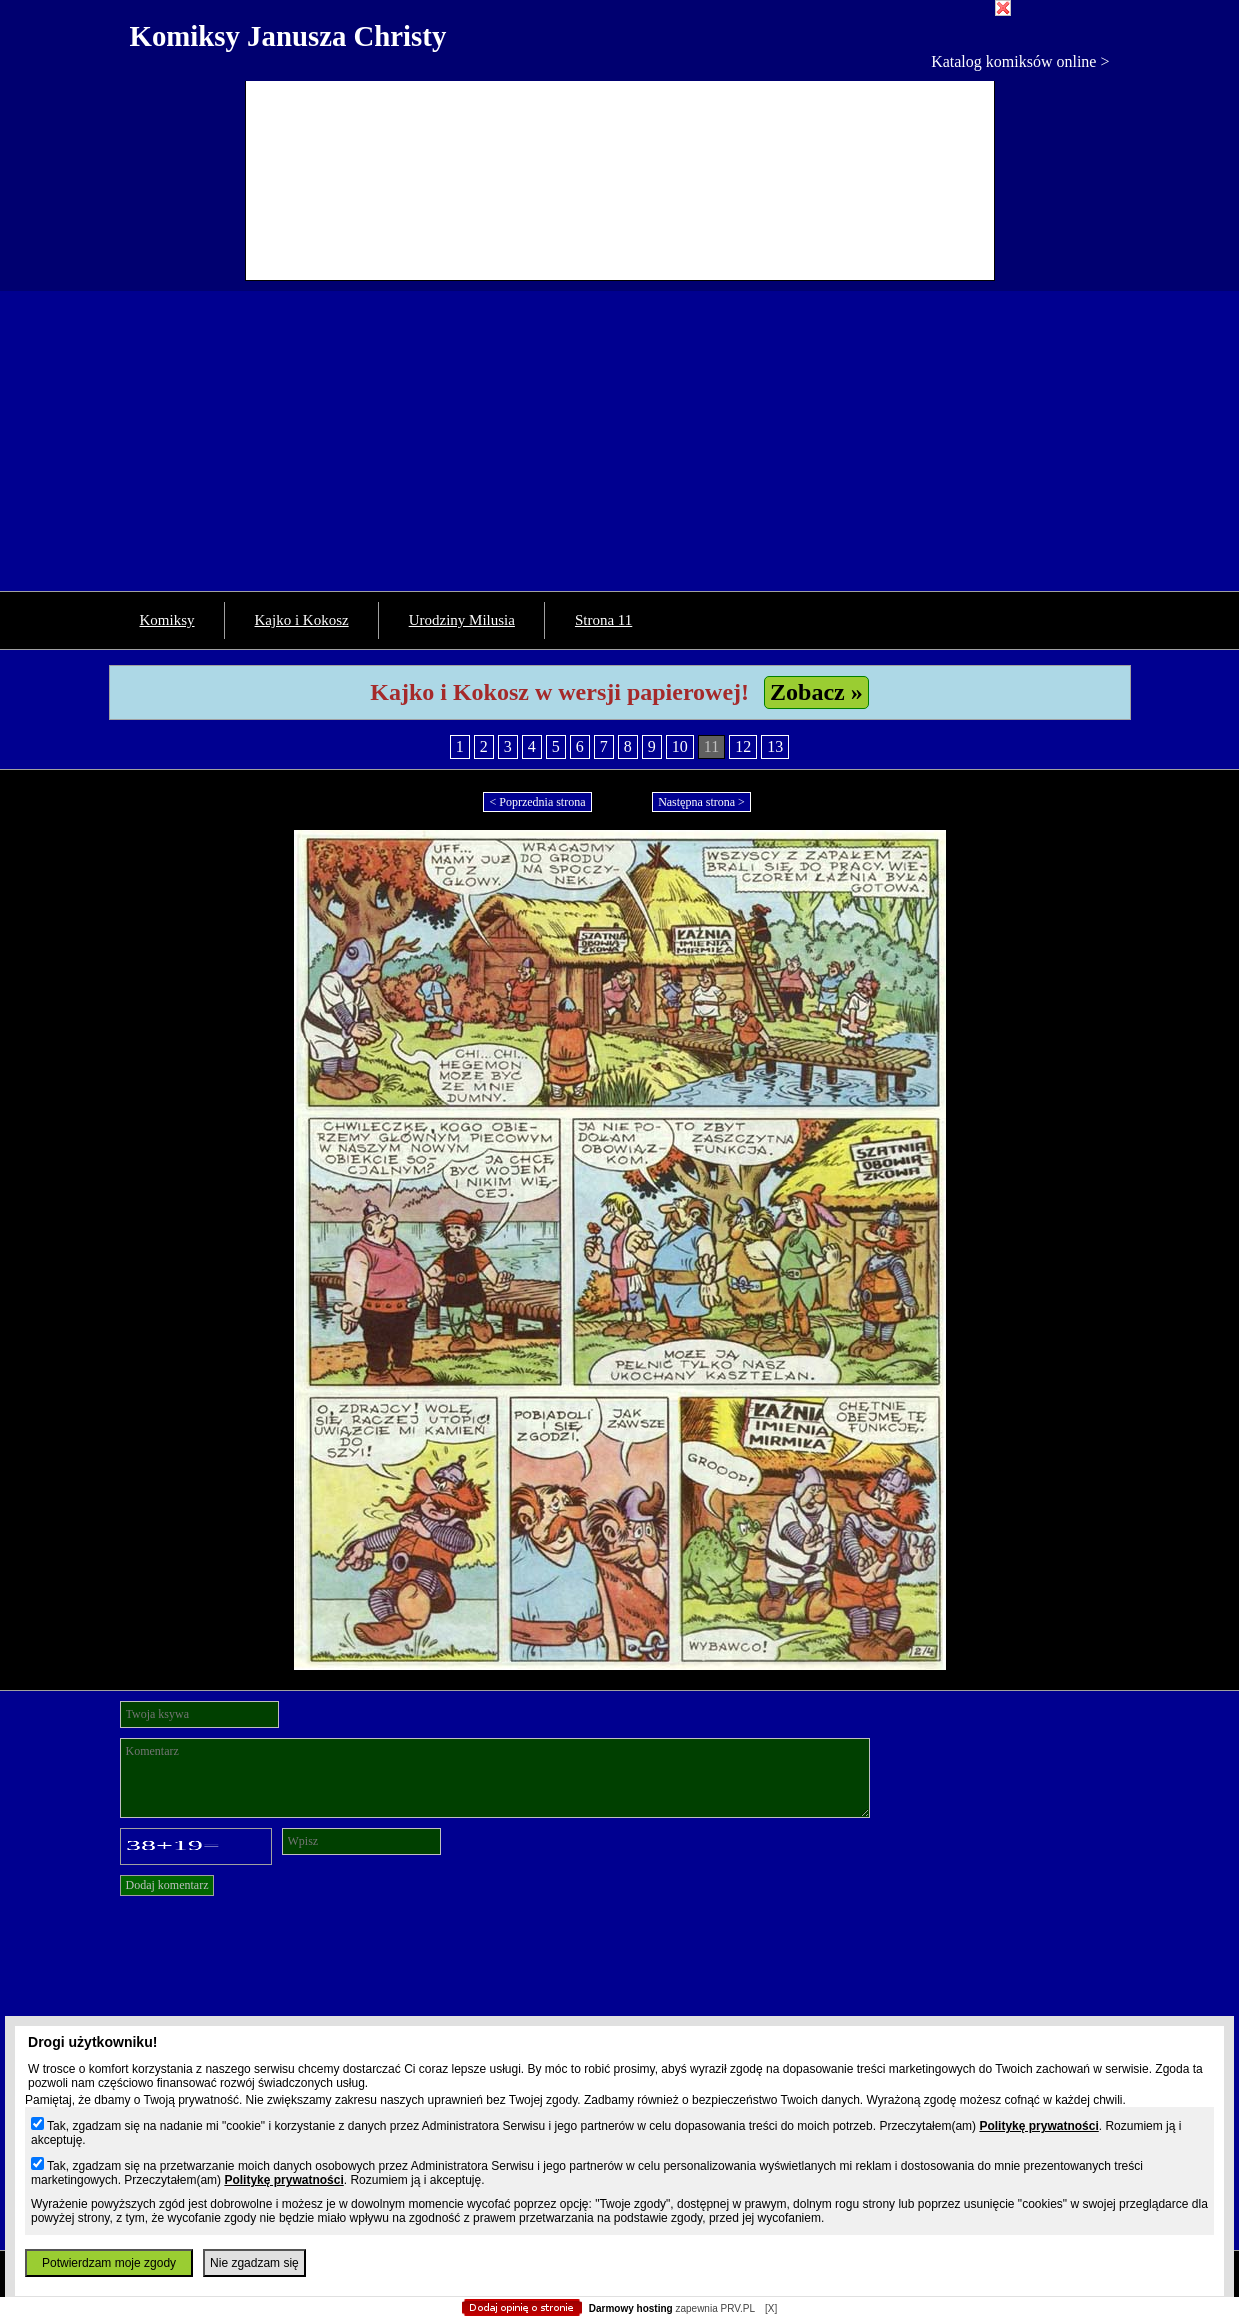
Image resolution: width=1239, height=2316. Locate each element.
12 (743, 746)
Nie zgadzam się (254, 2263)
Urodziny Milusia (462, 620)
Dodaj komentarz (167, 1885)
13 (775, 746)
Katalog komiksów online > (1020, 61)
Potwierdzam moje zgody (109, 2263)
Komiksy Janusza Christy (288, 36)
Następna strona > (701, 802)
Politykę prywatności (1038, 2126)
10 (680, 746)
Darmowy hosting (631, 2308)
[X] (771, 2308)
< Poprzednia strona (537, 802)
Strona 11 (603, 620)
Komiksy (167, 620)
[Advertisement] (620, 441)
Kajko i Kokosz (302, 620)
